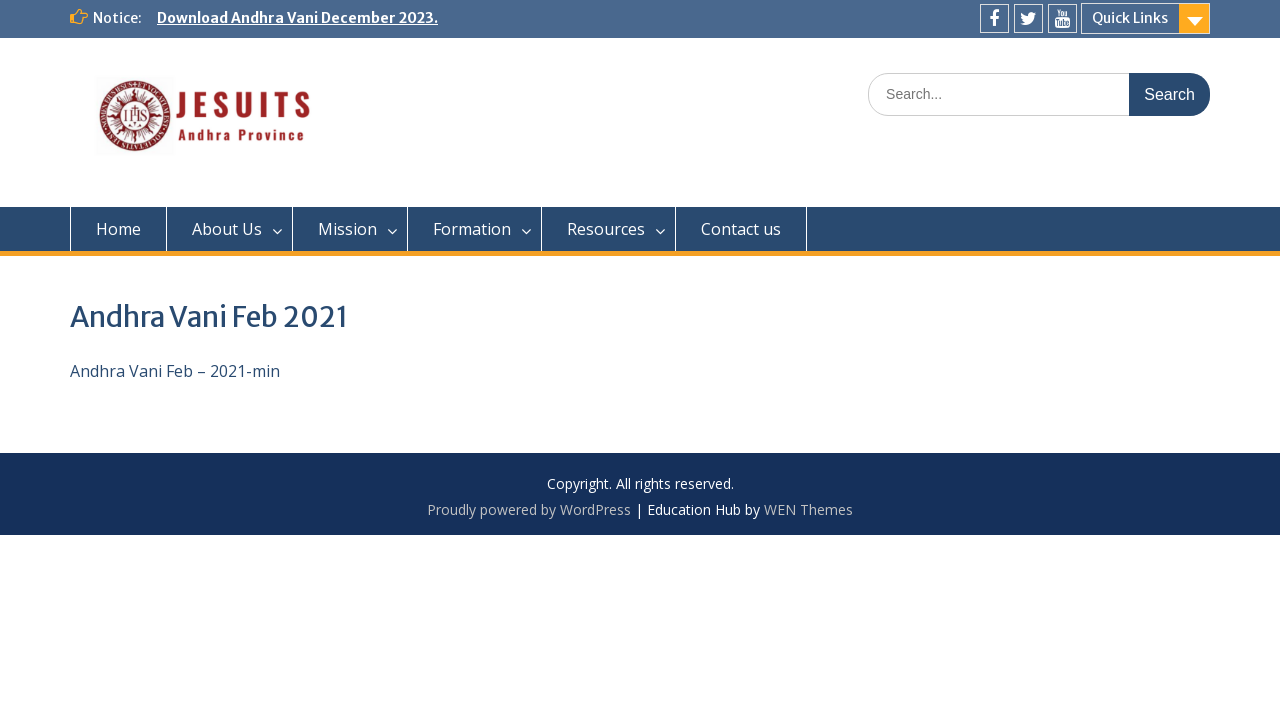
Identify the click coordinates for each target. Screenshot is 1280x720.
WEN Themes (808, 509)
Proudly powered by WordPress (529, 509)
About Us (227, 229)
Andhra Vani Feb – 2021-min (175, 371)
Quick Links (1130, 18)
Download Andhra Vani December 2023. (297, 18)
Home (118, 229)
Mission (347, 229)
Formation (472, 229)
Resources (606, 229)
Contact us (741, 229)
